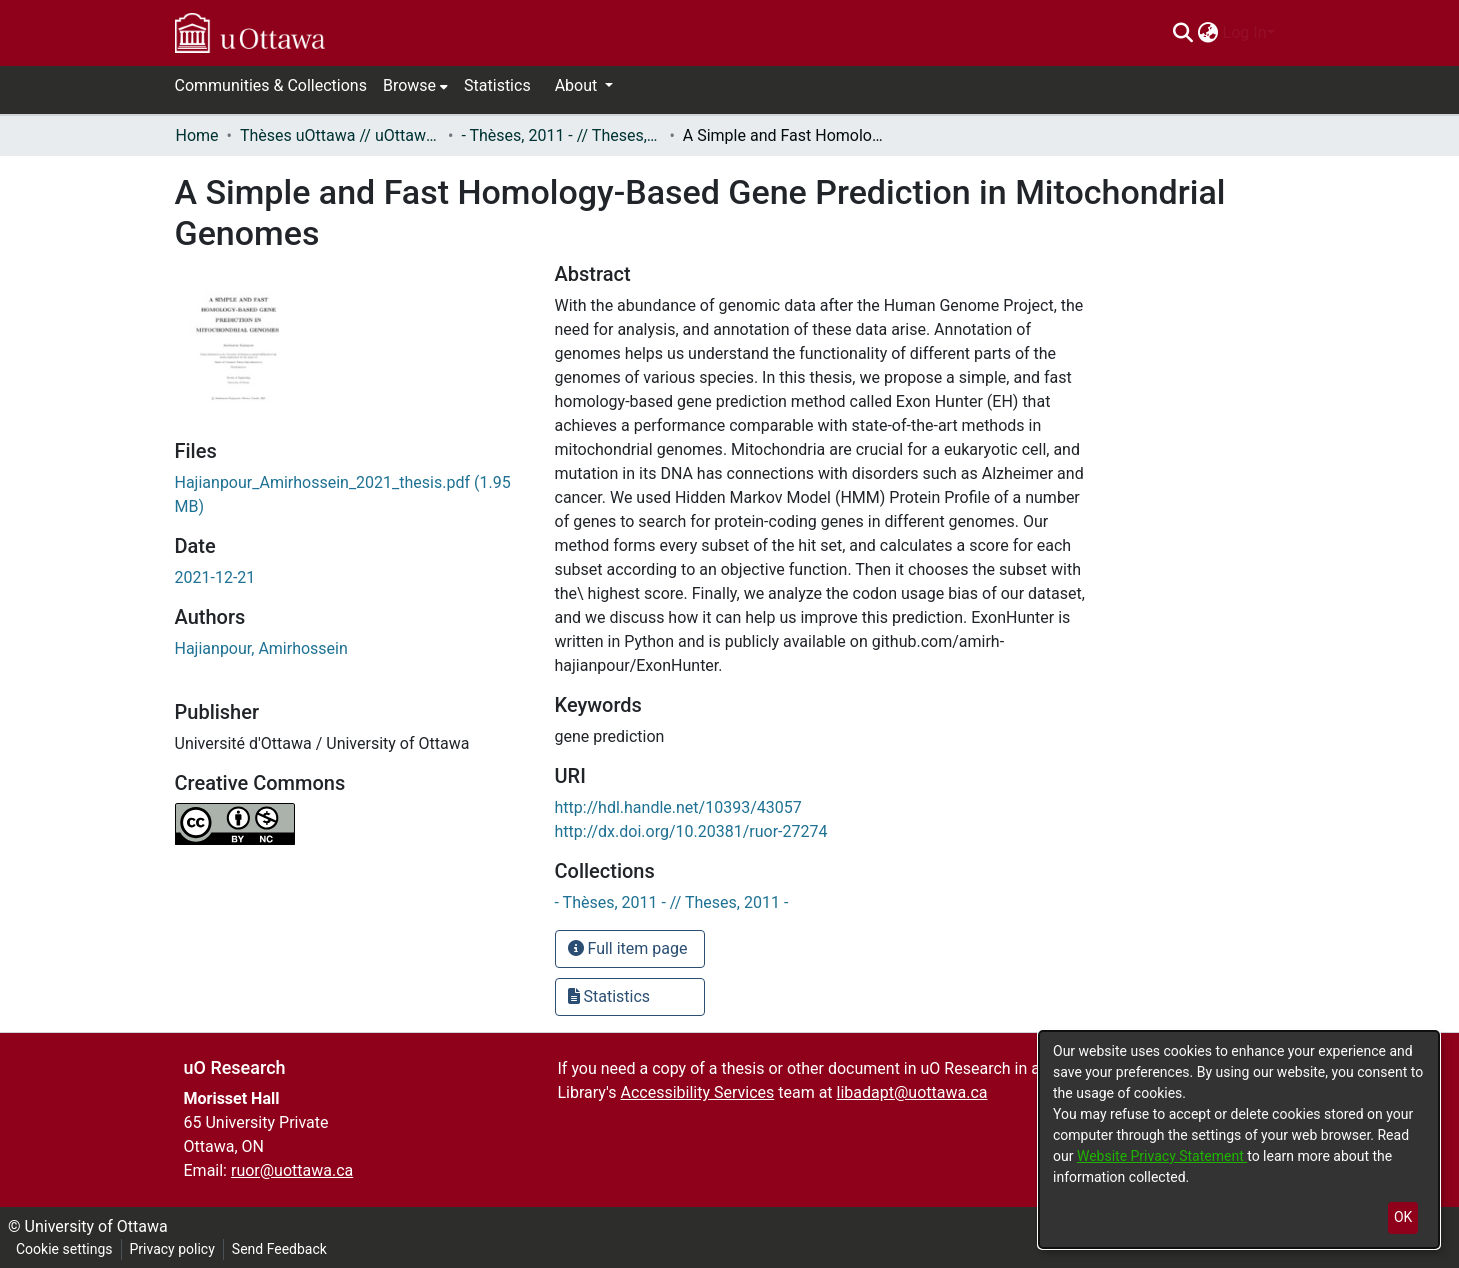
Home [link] (197, 135)
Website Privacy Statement (1162, 1156)
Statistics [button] (609, 996)
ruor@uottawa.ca (292, 1170)
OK (1403, 1217)
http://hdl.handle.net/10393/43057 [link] (678, 807)
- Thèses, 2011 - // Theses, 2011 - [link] (561, 135)
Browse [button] (409, 85)
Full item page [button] (628, 948)
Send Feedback (279, 1249)
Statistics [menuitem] (497, 85)
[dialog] (1239, 1139)
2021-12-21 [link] (215, 577)
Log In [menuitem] (1245, 32)
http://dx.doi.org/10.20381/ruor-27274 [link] (691, 831)
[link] (672, 902)
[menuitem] (1208, 33)
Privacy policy (172, 1249)
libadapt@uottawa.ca (912, 1092)
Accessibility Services (697, 1092)
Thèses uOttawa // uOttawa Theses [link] (340, 135)
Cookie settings (64, 1249)
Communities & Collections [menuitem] (271, 85)
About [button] (578, 85)
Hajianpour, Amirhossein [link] (261, 648)
